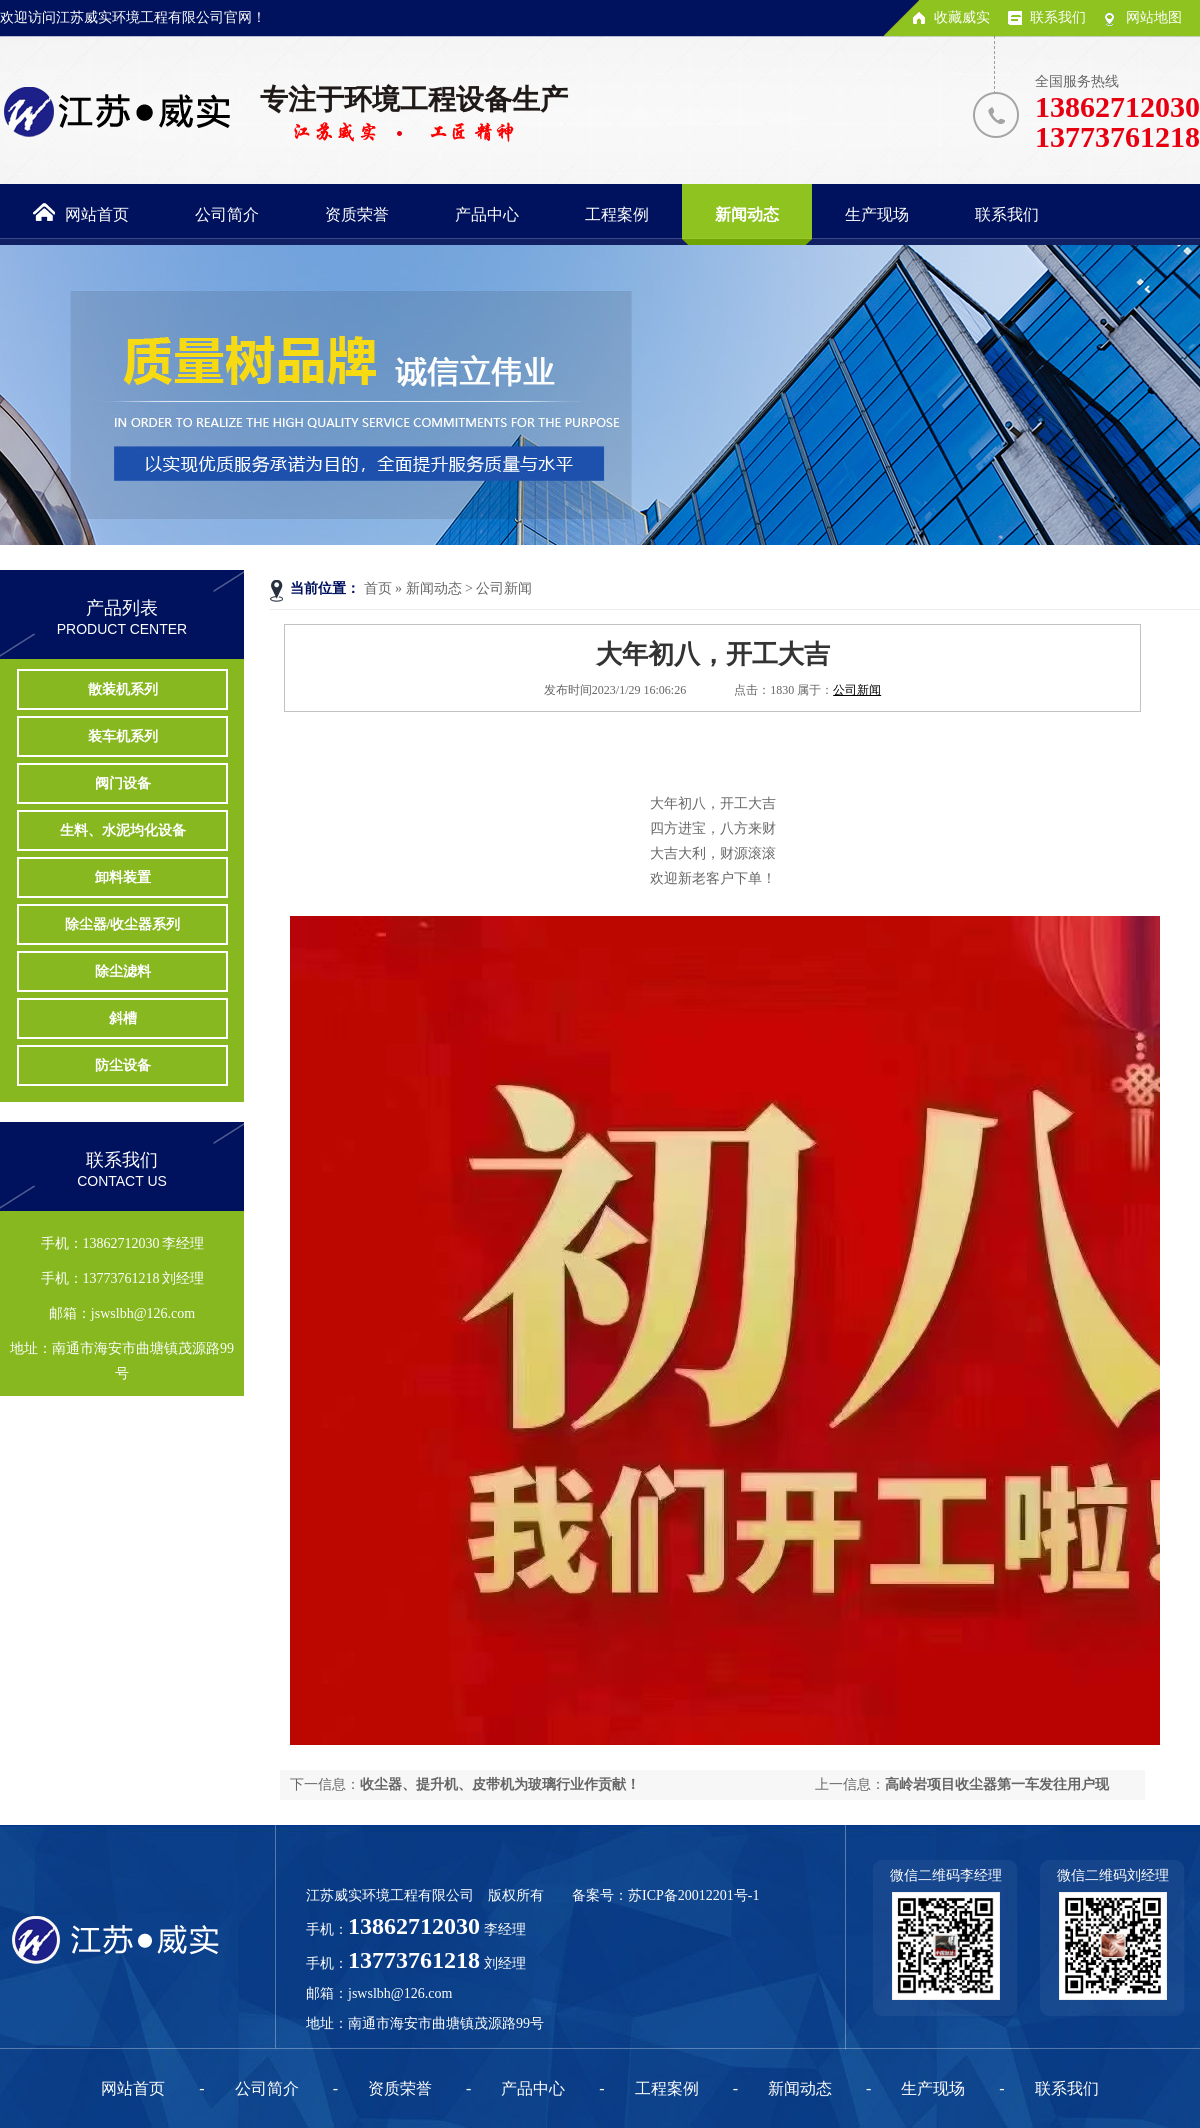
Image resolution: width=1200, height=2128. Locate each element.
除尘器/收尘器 (123, 924)
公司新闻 (504, 588)
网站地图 (1154, 17)
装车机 (123, 736)
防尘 (123, 1065)
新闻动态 (434, 588)
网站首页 (133, 2088)
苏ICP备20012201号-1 (693, 1895)
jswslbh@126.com (400, 1993)
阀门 (123, 783)
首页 (378, 588)
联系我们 (1058, 17)
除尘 (123, 971)
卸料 (123, 877)
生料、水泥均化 (123, 830)
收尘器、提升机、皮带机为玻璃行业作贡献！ (500, 1784)
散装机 (123, 689)
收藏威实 (962, 17)
